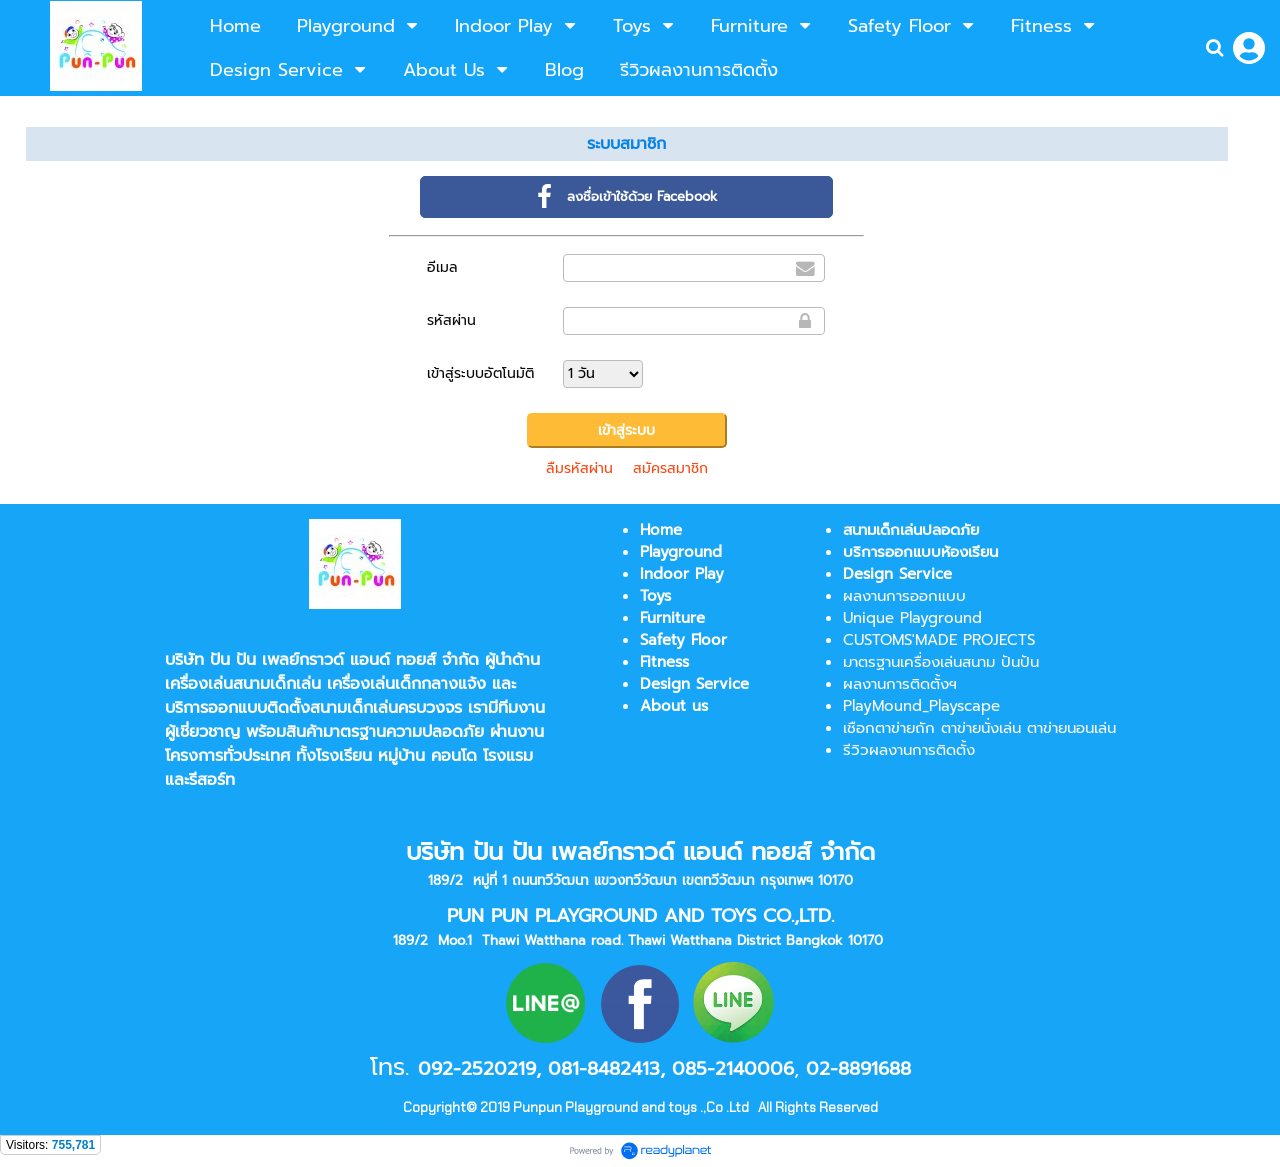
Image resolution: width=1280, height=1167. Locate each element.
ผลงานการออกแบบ (904, 596)
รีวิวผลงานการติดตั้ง (909, 750)
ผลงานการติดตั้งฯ (900, 684)
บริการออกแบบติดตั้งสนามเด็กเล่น (281, 708)
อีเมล (442, 267)
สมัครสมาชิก (670, 468)
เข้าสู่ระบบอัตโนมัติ (480, 373)
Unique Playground (912, 618)
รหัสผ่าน (451, 320)
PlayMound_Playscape (921, 706)
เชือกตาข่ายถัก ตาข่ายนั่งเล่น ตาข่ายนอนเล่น (979, 728)
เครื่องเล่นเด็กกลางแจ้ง (406, 684)
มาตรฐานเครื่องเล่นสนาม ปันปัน (941, 662)
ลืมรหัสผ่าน (579, 468)
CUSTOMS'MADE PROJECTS (939, 640)
